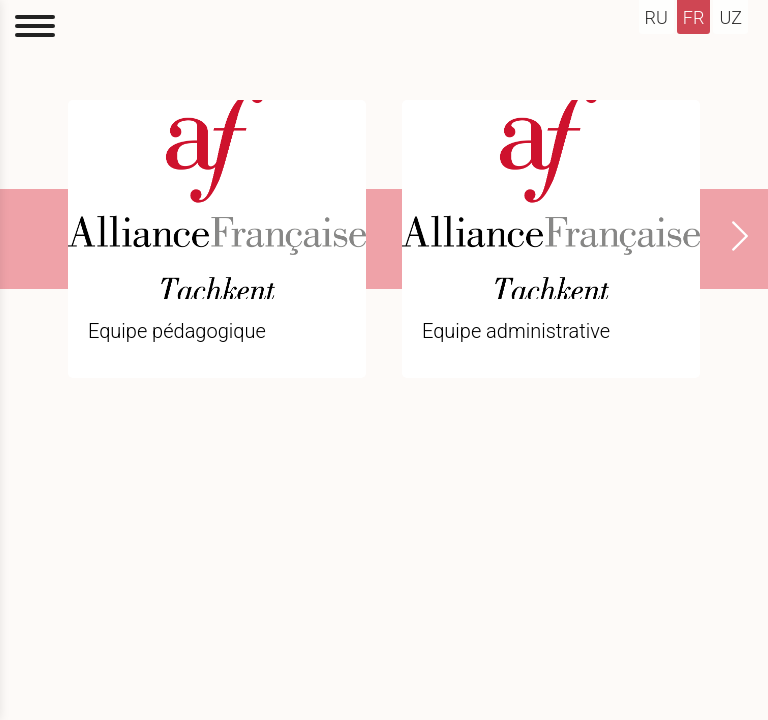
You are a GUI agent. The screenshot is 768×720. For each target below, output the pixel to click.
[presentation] (728, 236)
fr (694, 17)
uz (730, 17)
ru (656, 17)
